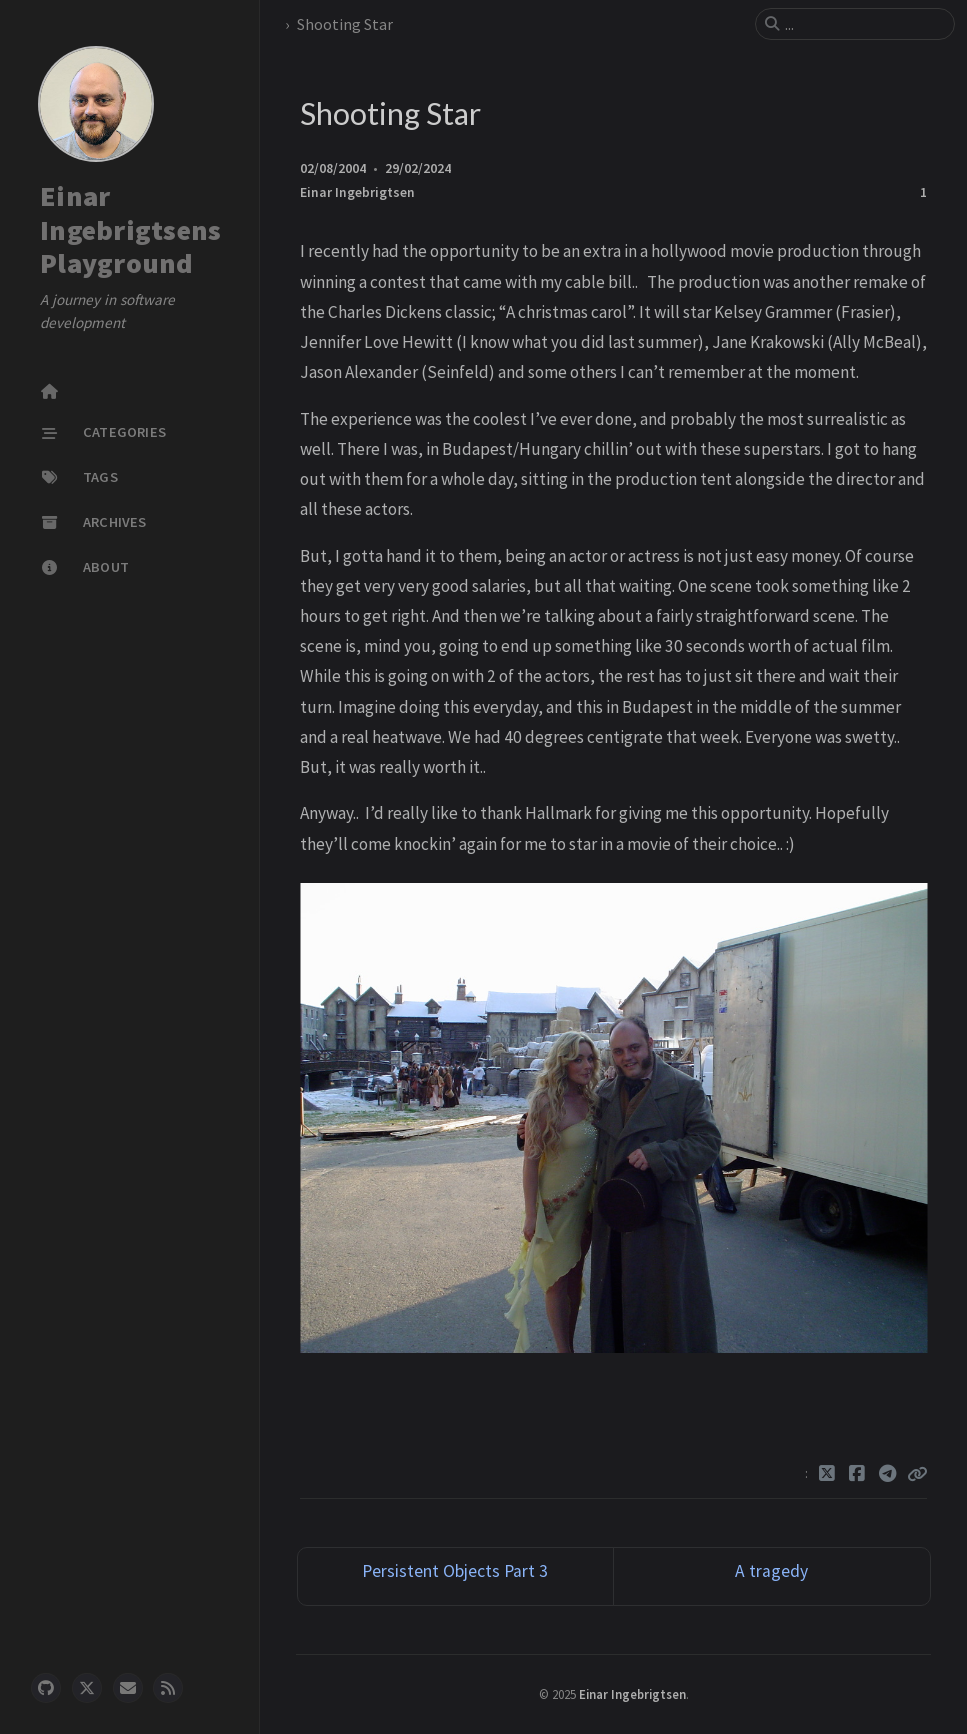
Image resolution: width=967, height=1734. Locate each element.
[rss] (168, 1688)
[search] (863, 24)
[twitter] (87, 1688)
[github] (46, 1688)
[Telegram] (888, 1474)
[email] (128, 1688)
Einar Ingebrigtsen (357, 192)
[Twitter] (827, 1474)
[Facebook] (857, 1474)
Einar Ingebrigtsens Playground (130, 229)
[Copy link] (917, 1474)
